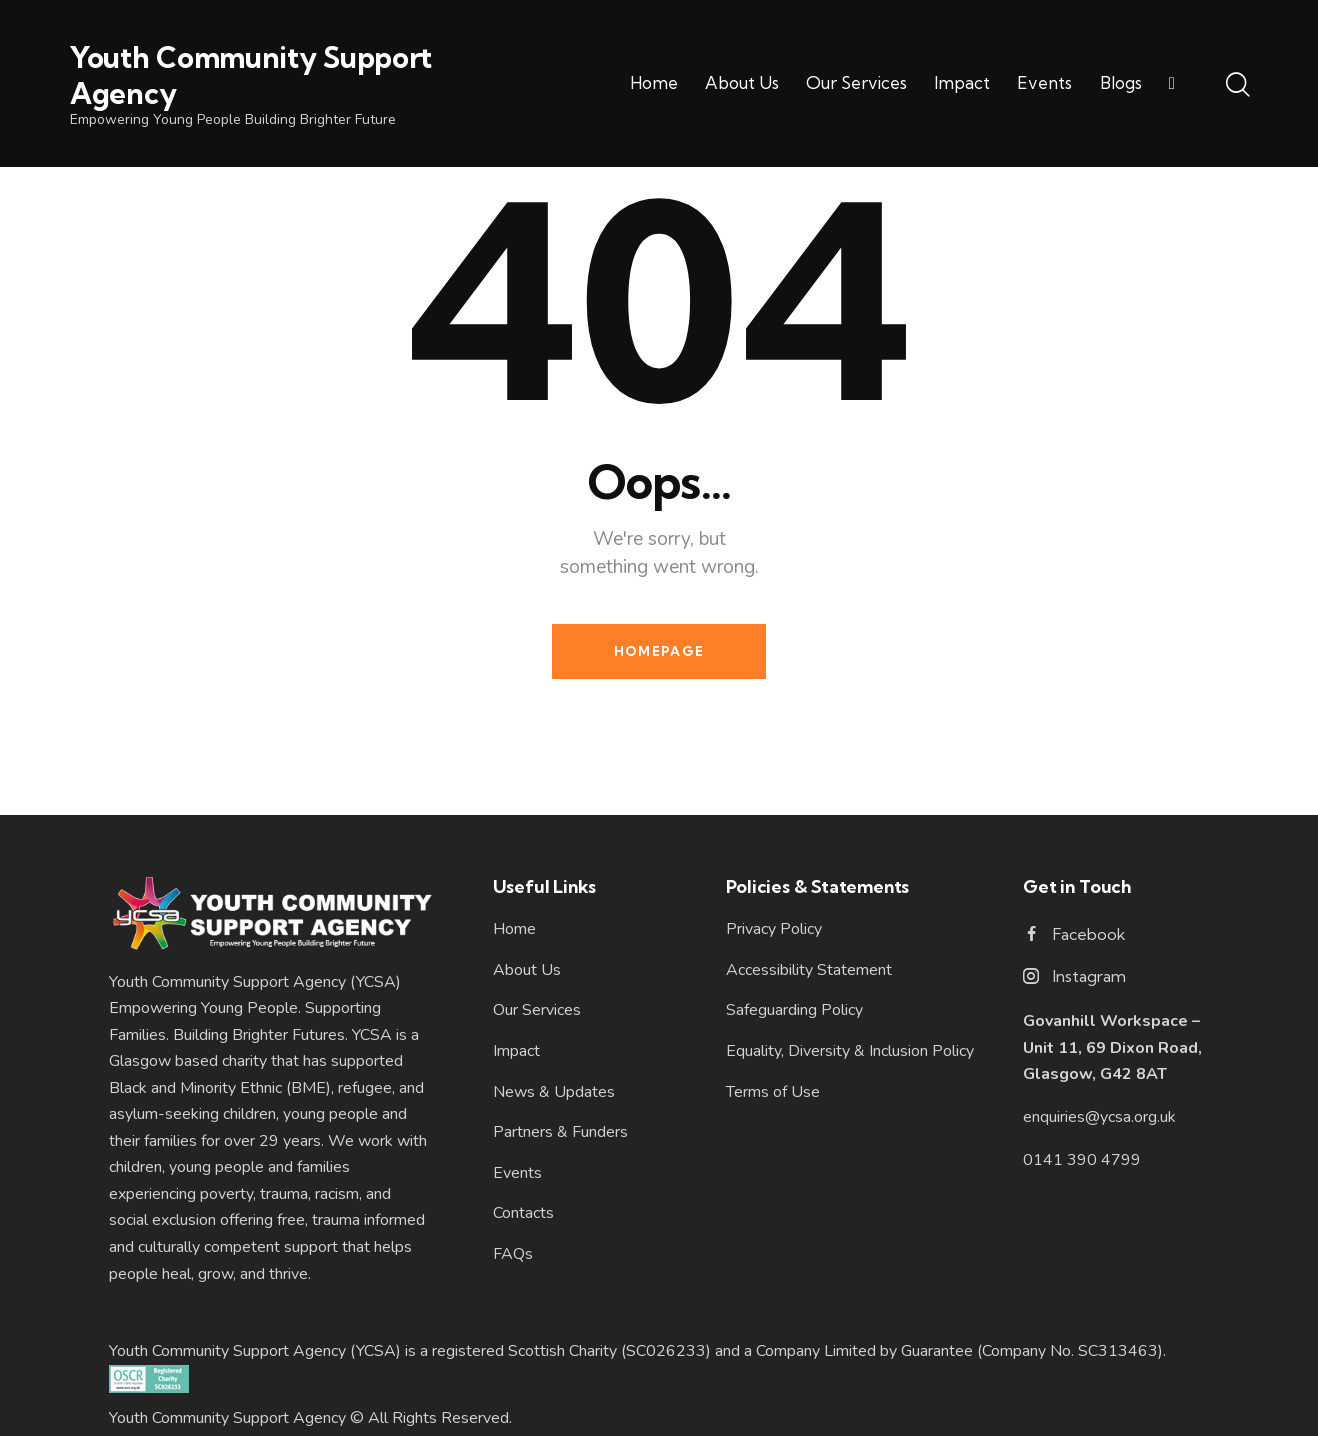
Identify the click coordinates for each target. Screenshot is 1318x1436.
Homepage (659, 651)
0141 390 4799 (1082, 1160)
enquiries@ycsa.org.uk (1099, 1117)
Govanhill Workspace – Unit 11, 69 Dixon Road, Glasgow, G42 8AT (1112, 1047)
